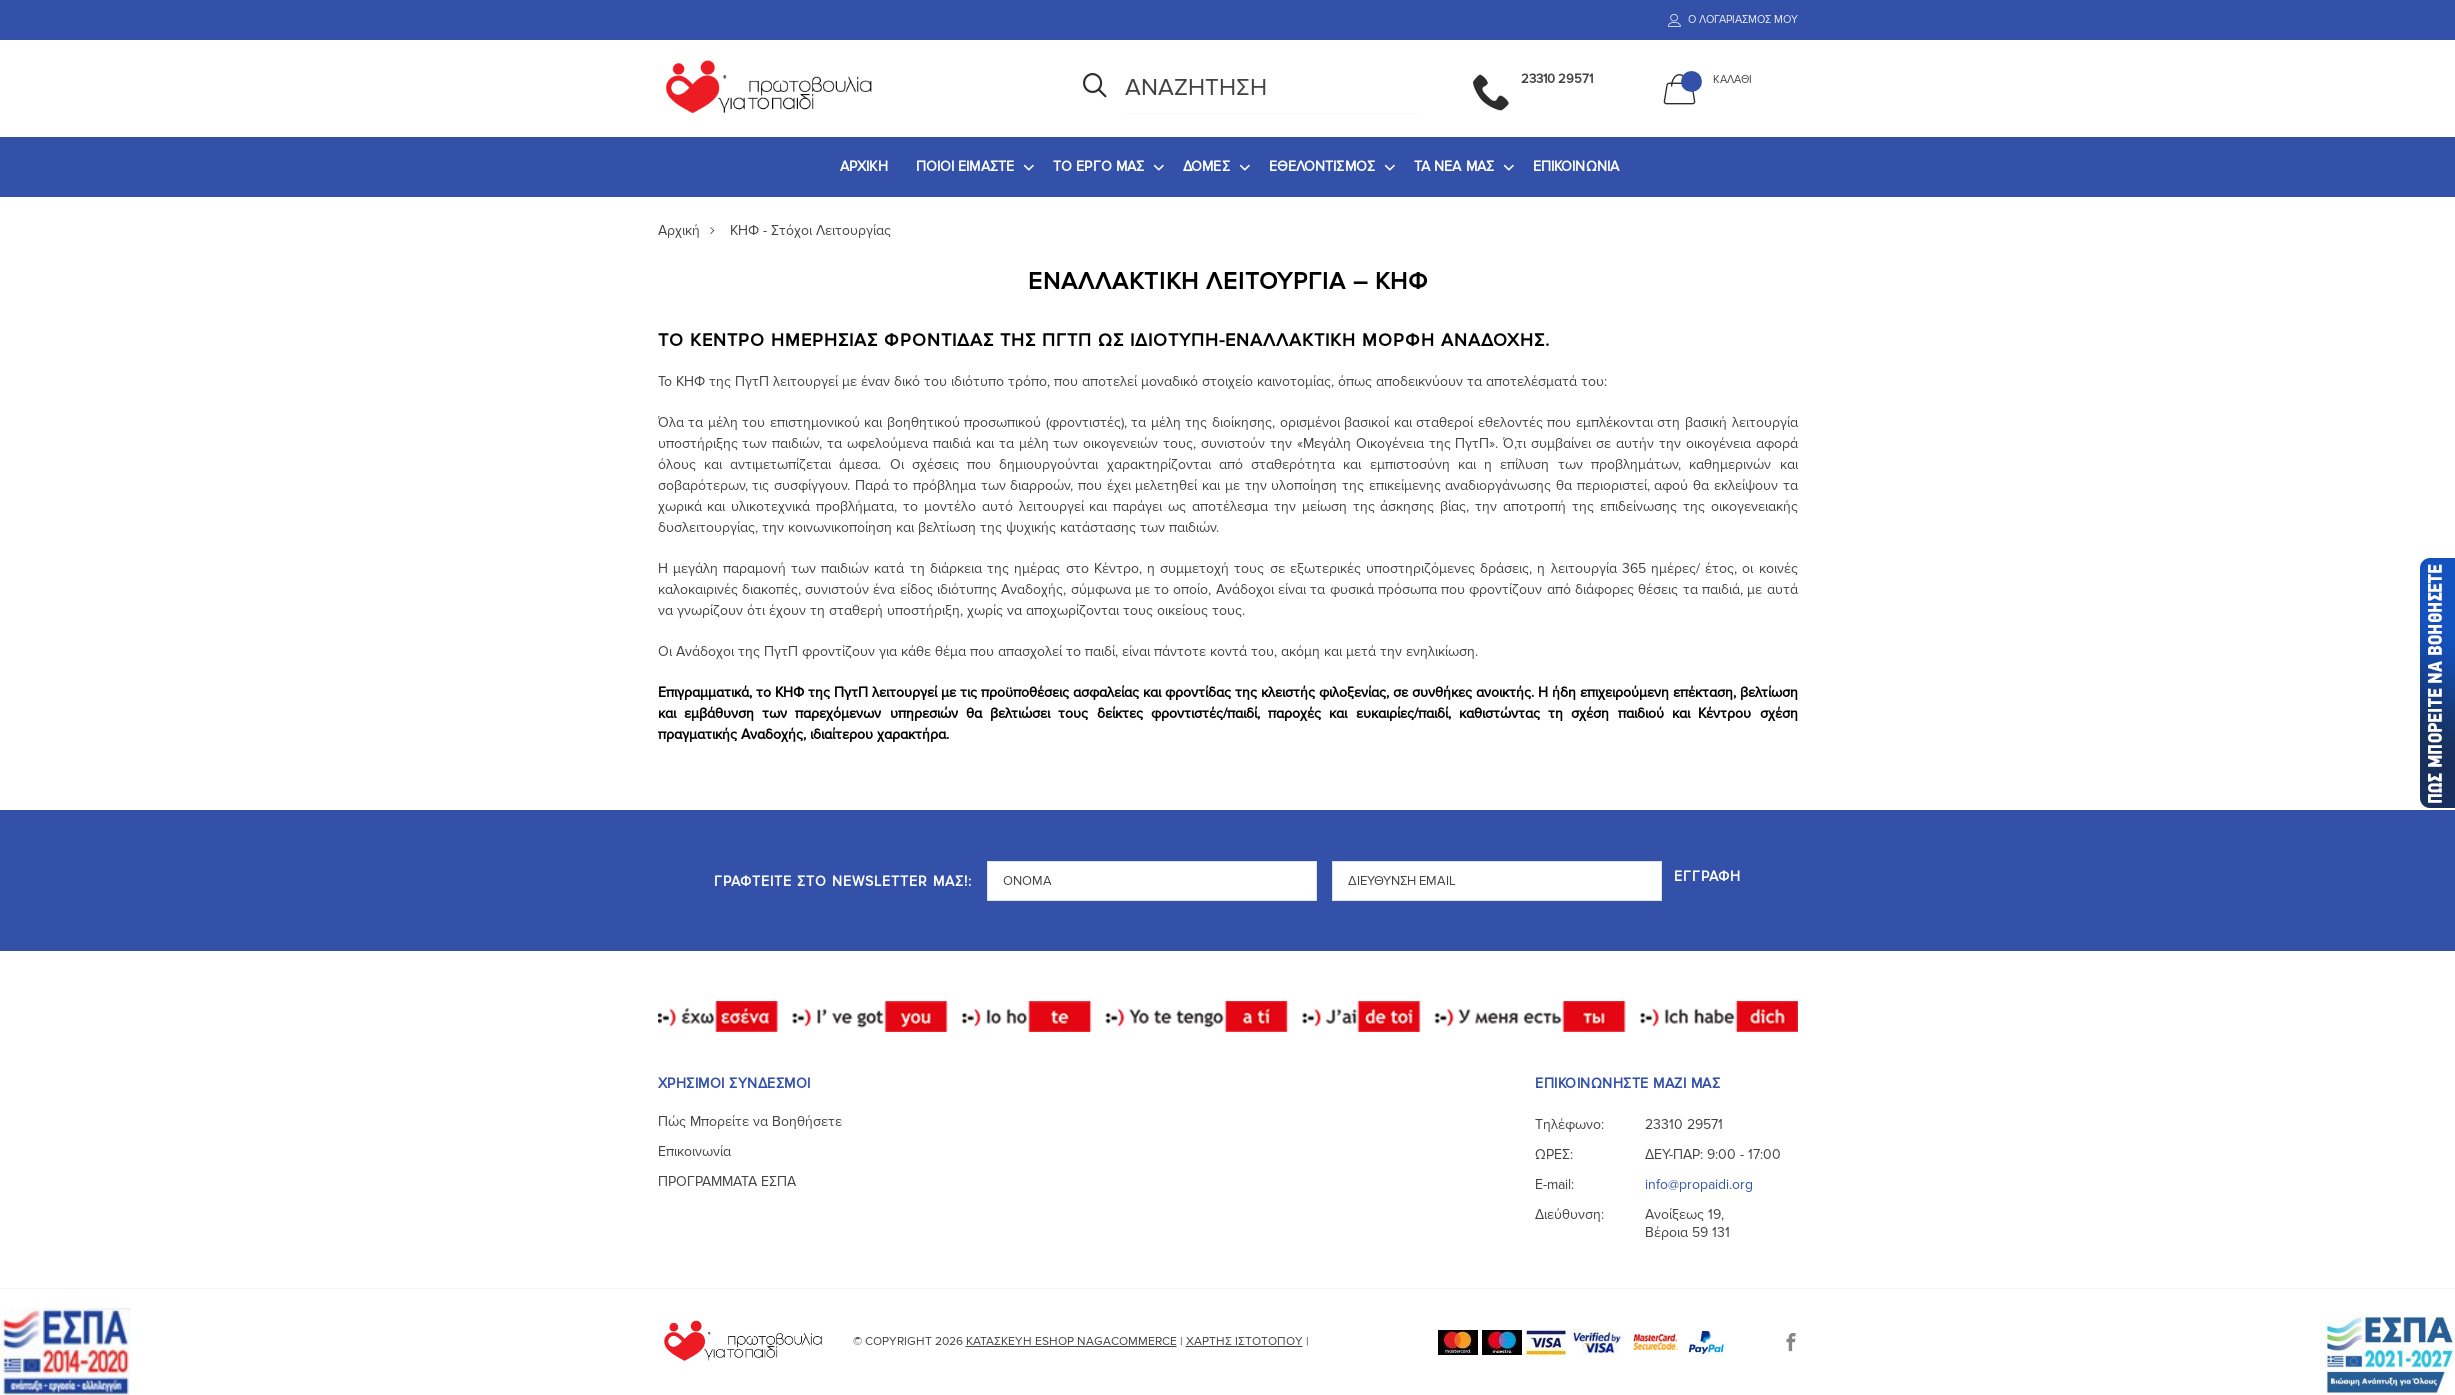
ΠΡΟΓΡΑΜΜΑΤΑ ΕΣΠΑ (727, 1180)
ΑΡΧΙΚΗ (864, 166)
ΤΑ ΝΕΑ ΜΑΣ (1454, 166)
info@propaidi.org (1699, 1183)
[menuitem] (864, 167)
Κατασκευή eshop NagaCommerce (1071, 1340)
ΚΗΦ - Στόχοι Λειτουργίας (810, 230)
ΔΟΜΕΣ (1206, 166)
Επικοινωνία (694, 1150)
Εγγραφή (1709, 875)
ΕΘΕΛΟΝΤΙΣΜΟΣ (1322, 166)
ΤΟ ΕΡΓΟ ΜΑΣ (1098, 166)
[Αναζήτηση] (1095, 88)
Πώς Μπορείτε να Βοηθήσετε (750, 1120)
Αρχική (679, 230)
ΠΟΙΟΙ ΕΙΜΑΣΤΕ (965, 166)
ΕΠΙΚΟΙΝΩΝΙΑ (1576, 166)
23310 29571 (1684, 1123)
